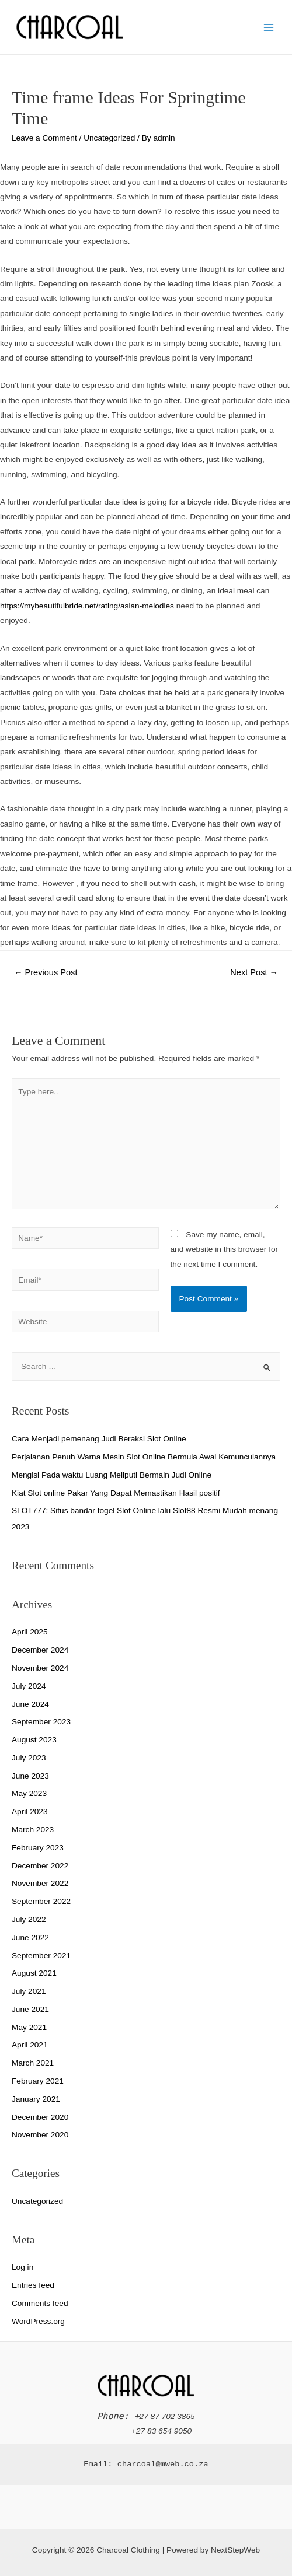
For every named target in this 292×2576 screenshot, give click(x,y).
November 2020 (40, 2134)
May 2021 (29, 2027)
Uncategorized (109, 138)
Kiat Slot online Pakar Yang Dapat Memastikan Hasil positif (116, 1493)
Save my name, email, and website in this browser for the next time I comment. (225, 1249)
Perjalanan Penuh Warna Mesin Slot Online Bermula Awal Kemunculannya (144, 1456)
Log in (22, 2267)
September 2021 (41, 1955)
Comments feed (40, 2303)
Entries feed (33, 2285)
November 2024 (40, 1668)
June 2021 (30, 2009)
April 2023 (30, 1811)
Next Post (254, 972)
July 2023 (29, 1758)
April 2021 (30, 2045)
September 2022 (41, 1901)
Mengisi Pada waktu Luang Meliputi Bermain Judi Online (111, 1475)
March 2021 (33, 2063)
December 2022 (40, 1865)
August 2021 (34, 1973)
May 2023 (29, 1793)
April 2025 (30, 1632)
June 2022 (30, 1937)
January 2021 (36, 2099)
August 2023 (34, 1739)
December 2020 (40, 2117)
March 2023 (33, 1829)
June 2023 (30, 1776)
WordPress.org (38, 2321)
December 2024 (40, 1650)
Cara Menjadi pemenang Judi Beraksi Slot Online (99, 1438)
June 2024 (30, 1704)
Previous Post (46, 972)
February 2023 (38, 1847)
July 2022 (29, 1919)
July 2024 (29, 1686)
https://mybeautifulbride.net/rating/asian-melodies (87, 605)
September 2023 (41, 1721)
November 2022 (40, 1883)
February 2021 (38, 2081)
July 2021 (29, 1991)
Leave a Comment (44, 138)
